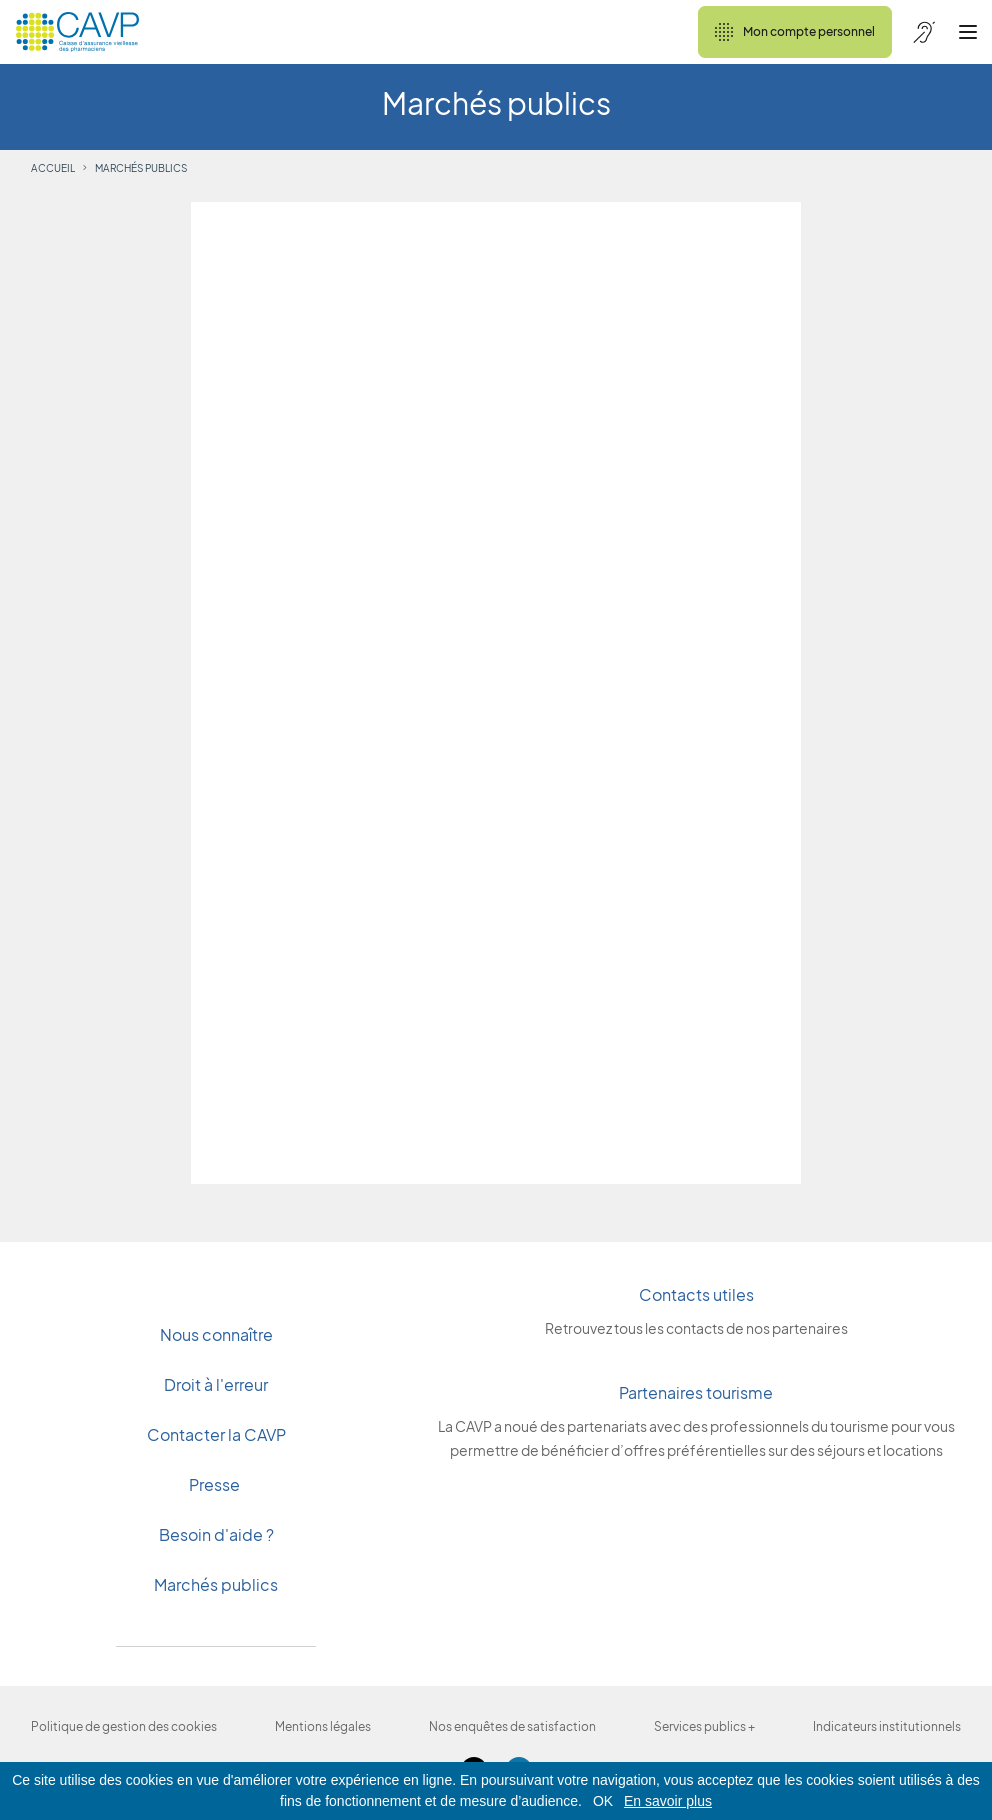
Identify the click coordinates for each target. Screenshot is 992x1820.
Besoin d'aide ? (216, 1534)
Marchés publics (216, 1584)
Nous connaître (216, 1334)
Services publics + (704, 1726)
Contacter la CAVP (216, 1434)
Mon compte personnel (795, 32)
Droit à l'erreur (216, 1384)
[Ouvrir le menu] (968, 32)
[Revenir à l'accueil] (77, 32)
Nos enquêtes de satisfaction (512, 1726)
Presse (216, 1484)
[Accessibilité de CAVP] (924, 32)
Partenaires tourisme (696, 1392)
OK (603, 1801)
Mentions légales (323, 1726)
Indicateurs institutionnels (887, 1726)
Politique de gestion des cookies (124, 1726)
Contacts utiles (696, 1294)
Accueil (53, 168)
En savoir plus (668, 1801)
